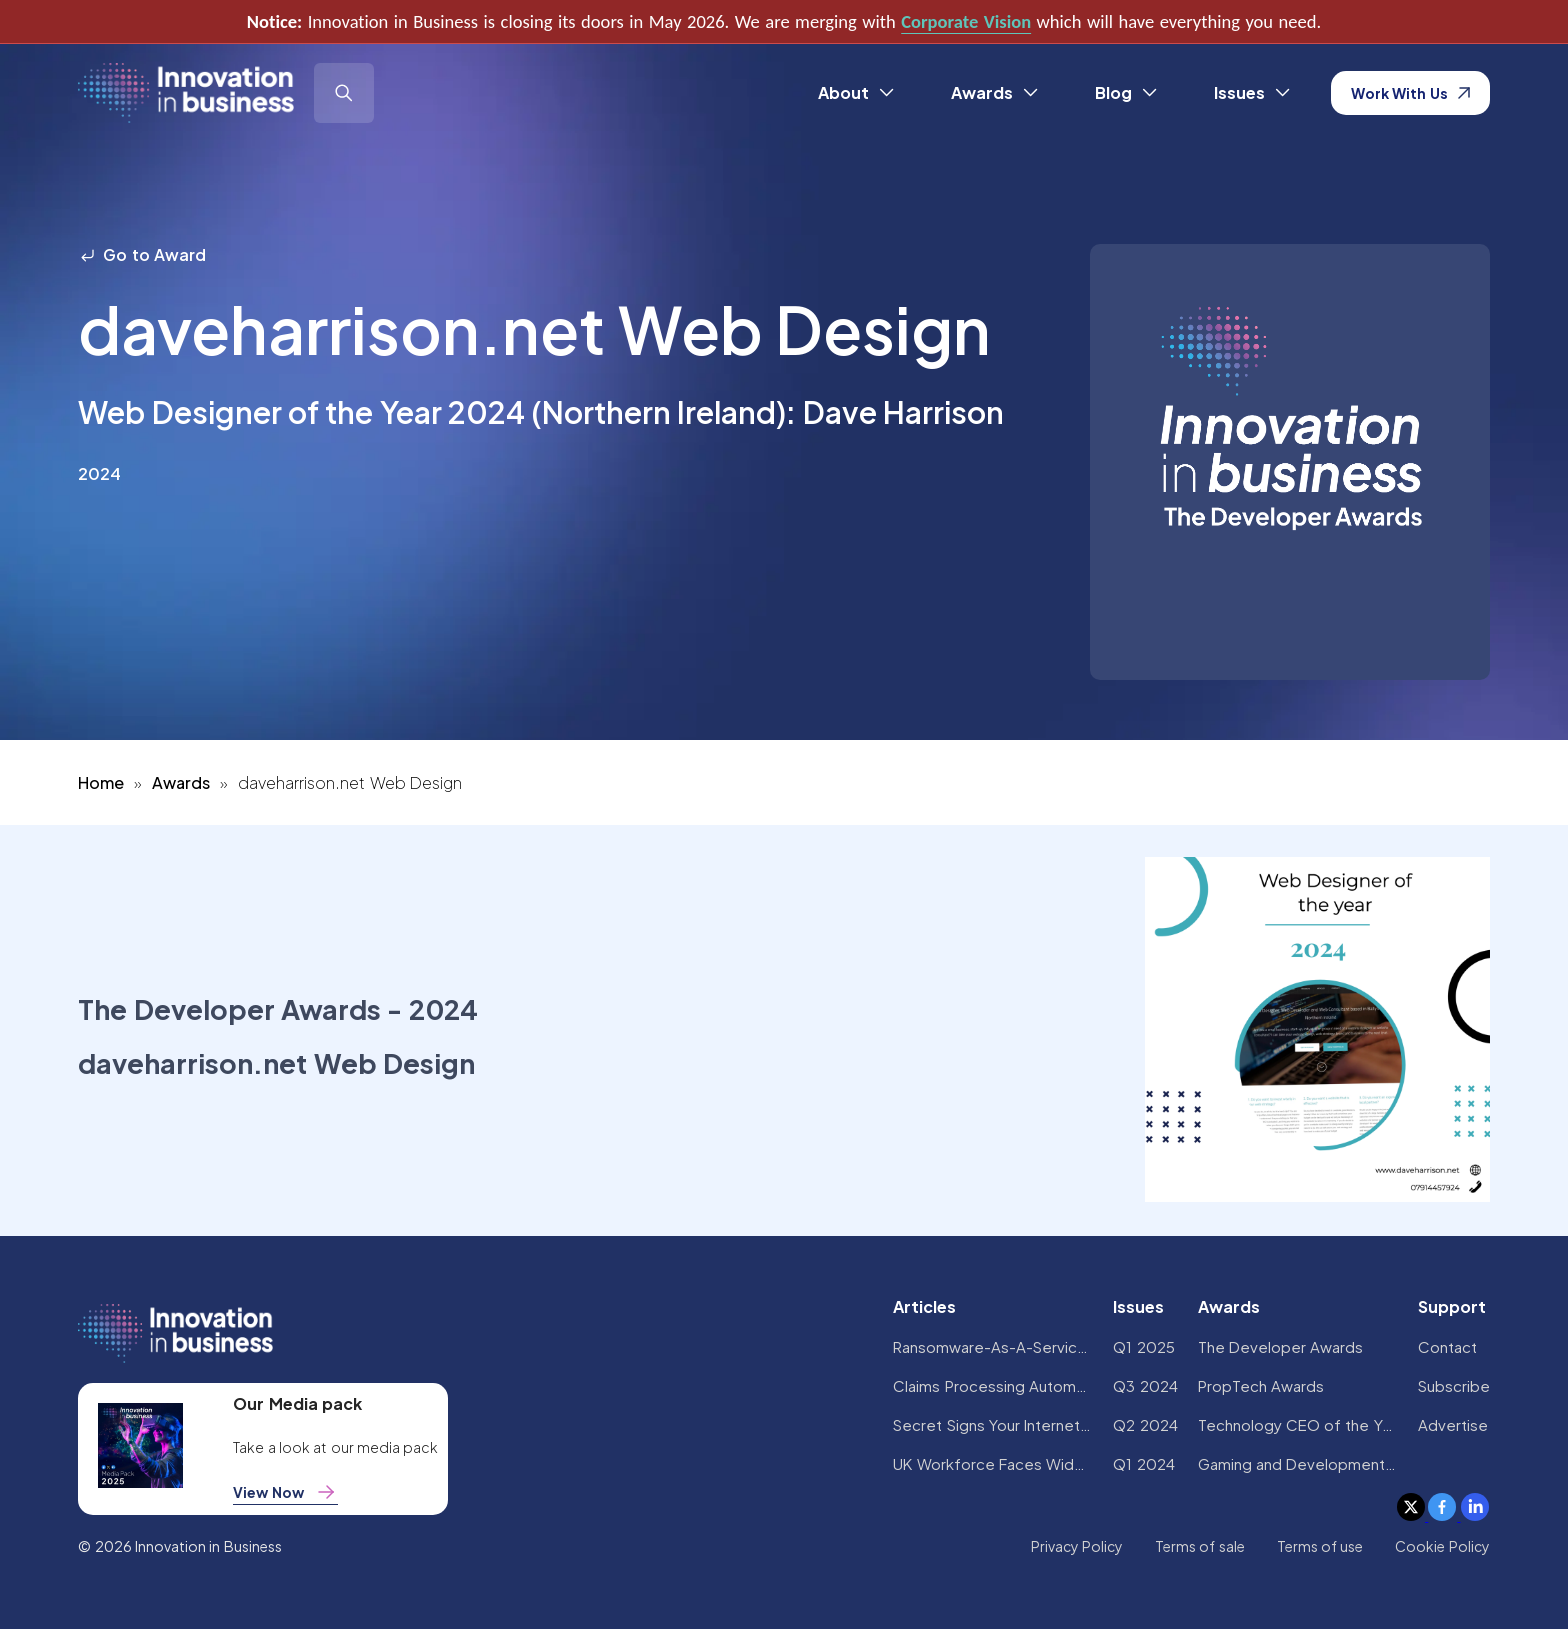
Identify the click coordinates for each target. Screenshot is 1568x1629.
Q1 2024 (1143, 1463)
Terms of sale (1200, 1546)
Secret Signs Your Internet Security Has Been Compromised (993, 1424)
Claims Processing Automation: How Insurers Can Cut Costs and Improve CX (993, 1385)
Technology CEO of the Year (1298, 1424)
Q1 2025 (1143, 1346)
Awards (181, 782)
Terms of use (1320, 1546)
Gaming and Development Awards (1298, 1463)
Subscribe (1454, 1385)
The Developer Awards (1281, 1346)
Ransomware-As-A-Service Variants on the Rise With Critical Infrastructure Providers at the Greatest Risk (993, 1346)
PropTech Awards (1261, 1385)
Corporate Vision (966, 21)
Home (101, 782)
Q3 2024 (1145, 1385)
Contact (1447, 1346)
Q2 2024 (1145, 1424)
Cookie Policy (1442, 1546)
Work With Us (1410, 93)
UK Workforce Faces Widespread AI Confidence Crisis (993, 1463)
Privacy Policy (1077, 1546)
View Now (285, 1492)
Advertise (1453, 1424)
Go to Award (142, 254)
